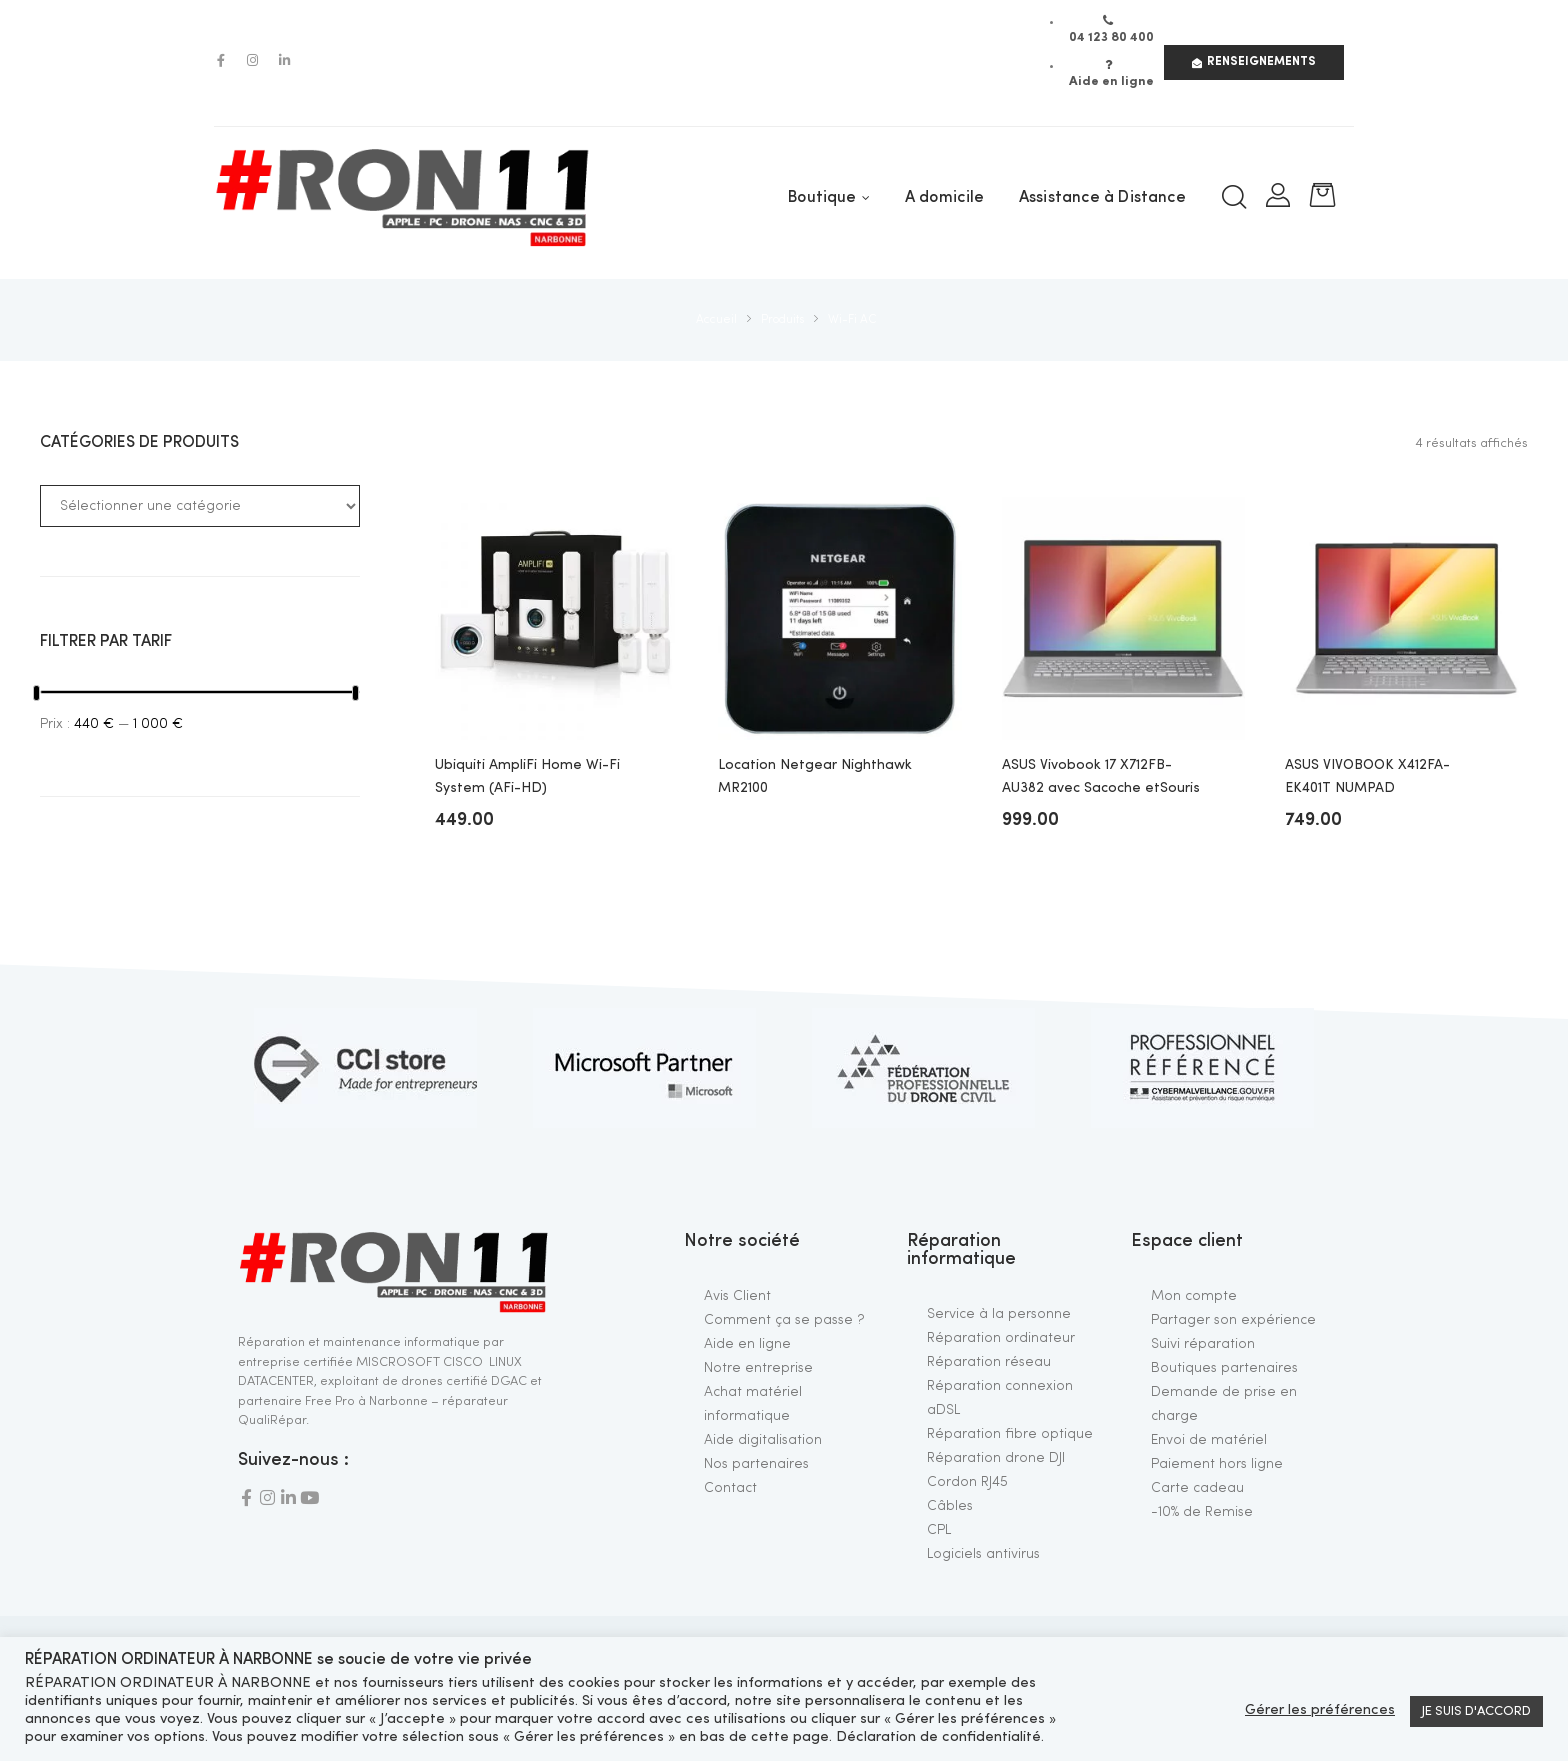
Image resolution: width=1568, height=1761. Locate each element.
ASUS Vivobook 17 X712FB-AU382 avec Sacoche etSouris (1101, 776)
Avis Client (737, 1296)
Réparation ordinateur (1001, 1338)
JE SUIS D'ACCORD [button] (1476, 1711)
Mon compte (1194, 1296)
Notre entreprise (758, 1368)
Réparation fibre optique (1010, 1434)
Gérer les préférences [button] (1320, 1710)
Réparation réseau (989, 1362)
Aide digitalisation (763, 1440)
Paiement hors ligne (1217, 1464)
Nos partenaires (756, 1464)
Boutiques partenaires (1224, 1368)
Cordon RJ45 (967, 1482)
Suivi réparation (1203, 1344)
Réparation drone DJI (996, 1458)
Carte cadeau (1197, 1488)
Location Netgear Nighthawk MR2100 (815, 776)
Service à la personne (999, 1314)
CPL (939, 1530)
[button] (1254, 62)
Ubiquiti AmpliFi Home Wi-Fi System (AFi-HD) (527, 776)
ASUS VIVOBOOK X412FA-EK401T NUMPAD (1367, 776)
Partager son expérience (1233, 1320)
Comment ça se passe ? (784, 1320)
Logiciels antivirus (983, 1554)
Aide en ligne (747, 1344)
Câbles (950, 1506)
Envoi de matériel (1209, 1440)
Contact (730, 1488)
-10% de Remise (1202, 1512)
